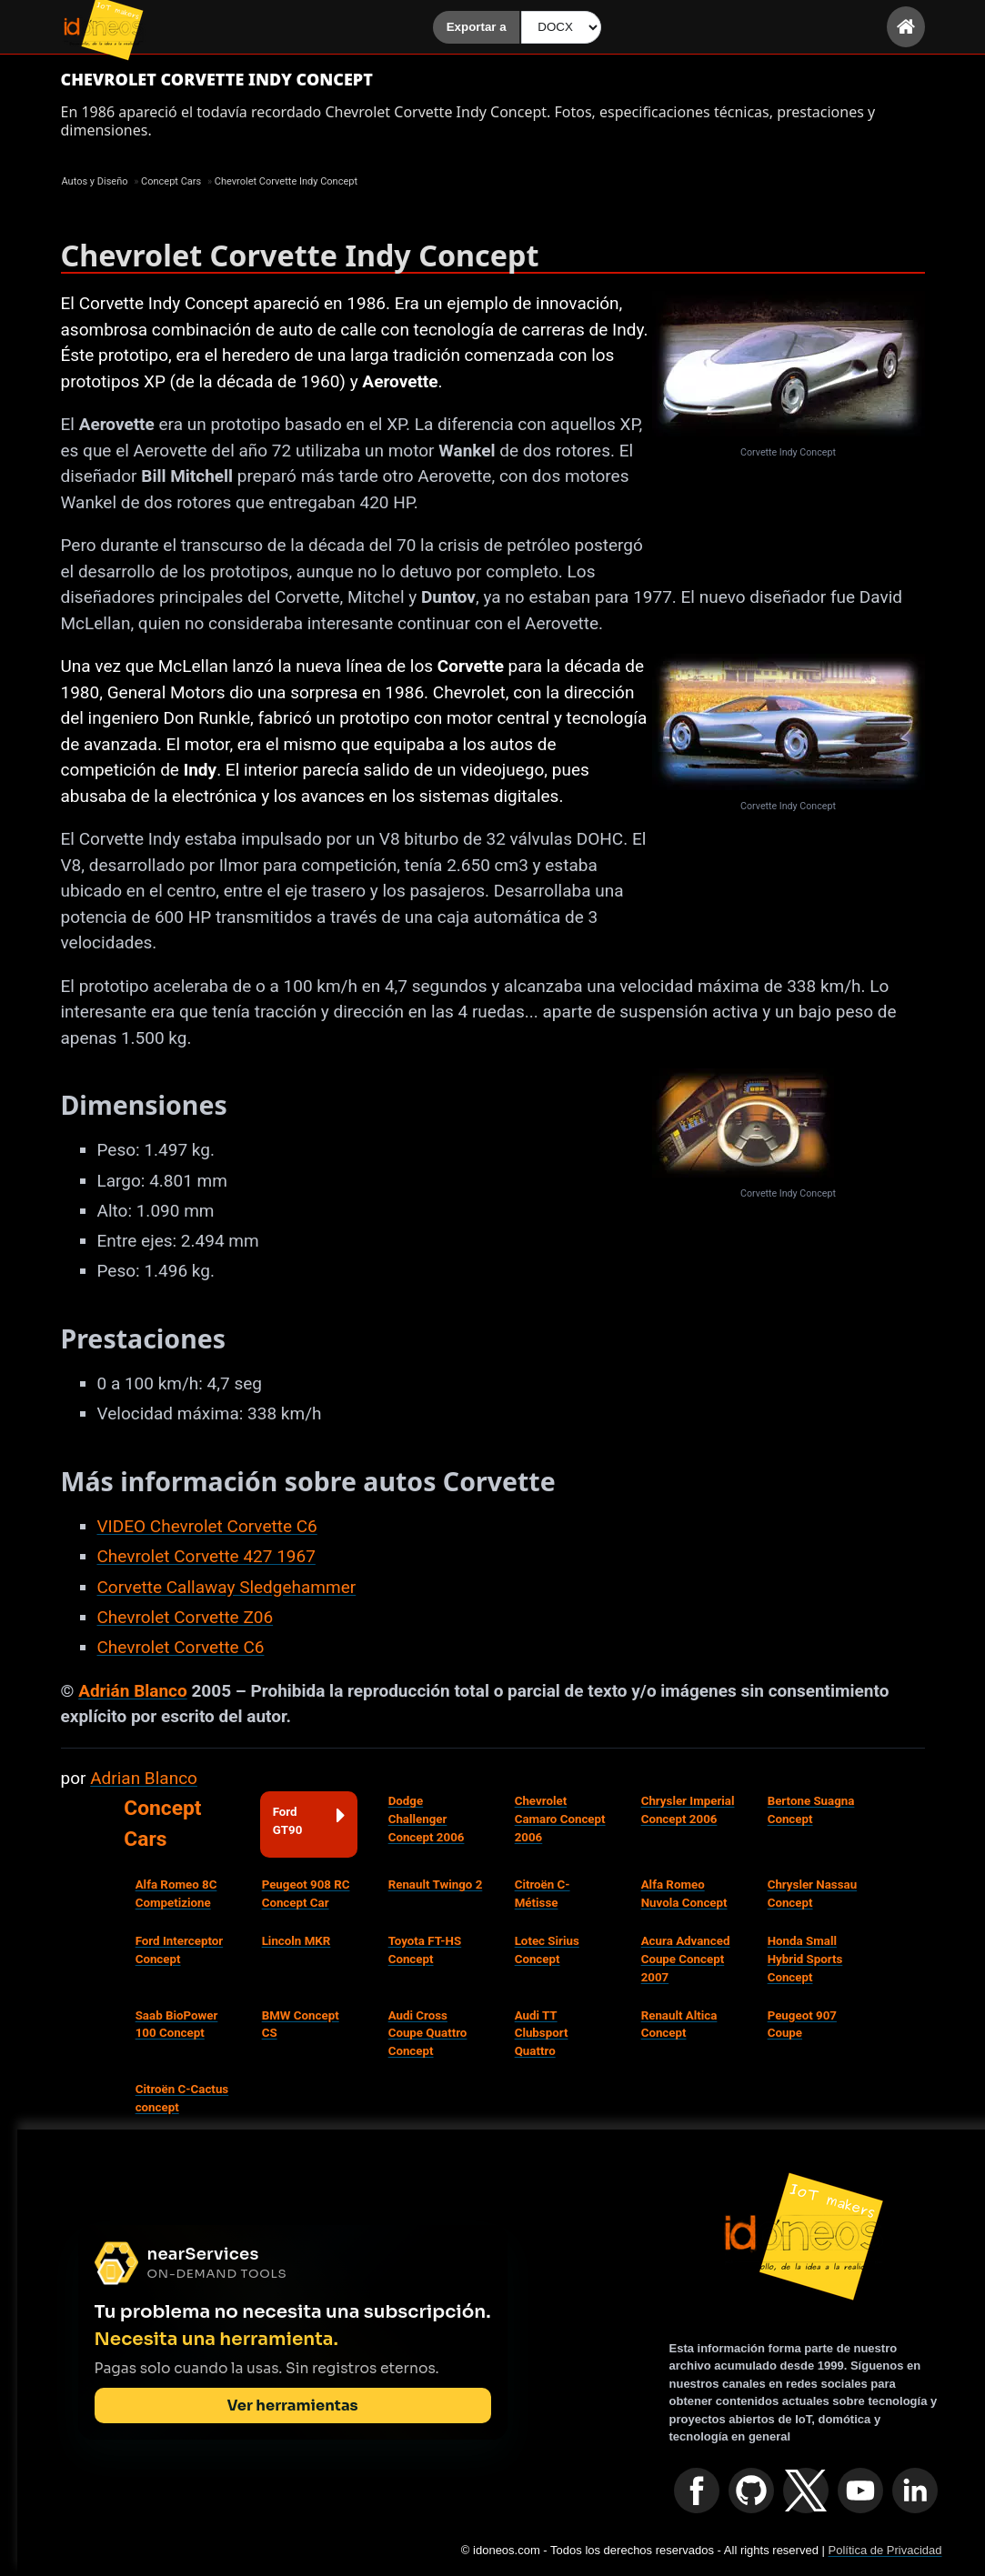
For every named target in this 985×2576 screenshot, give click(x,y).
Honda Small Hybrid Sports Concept (805, 1959)
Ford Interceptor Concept (180, 1950)
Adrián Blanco (132, 1690)
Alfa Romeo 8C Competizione (176, 1893)
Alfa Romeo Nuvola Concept (684, 1893)
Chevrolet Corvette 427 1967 (206, 1556)
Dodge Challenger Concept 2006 (426, 1819)
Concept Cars (162, 1823)
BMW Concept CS (300, 2024)
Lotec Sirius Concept (547, 1950)
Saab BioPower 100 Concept (177, 2024)
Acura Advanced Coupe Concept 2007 (685, 1959)
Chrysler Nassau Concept (812, 1893)
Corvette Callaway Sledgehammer (227, 1587)
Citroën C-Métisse (542, 1893)
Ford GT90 (309, 1820)
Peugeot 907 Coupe (802, 2024)
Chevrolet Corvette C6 (181, 1647)
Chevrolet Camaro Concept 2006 (560, 1819)
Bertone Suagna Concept (811, 1810)
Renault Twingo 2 (435, 1884)
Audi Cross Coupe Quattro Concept (427, 2034)
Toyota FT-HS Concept (425, 1950)
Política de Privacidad (884, 2550)
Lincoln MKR (296, 1941)
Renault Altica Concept (679, 2024)
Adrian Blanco (143, 1778)
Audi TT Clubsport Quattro (541, 2034)
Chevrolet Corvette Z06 (185, 1617)
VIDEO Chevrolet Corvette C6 (207, 1526)
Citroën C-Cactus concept (182, 2098)
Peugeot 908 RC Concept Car (306, 1893)
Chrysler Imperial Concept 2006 (688, 1810)
